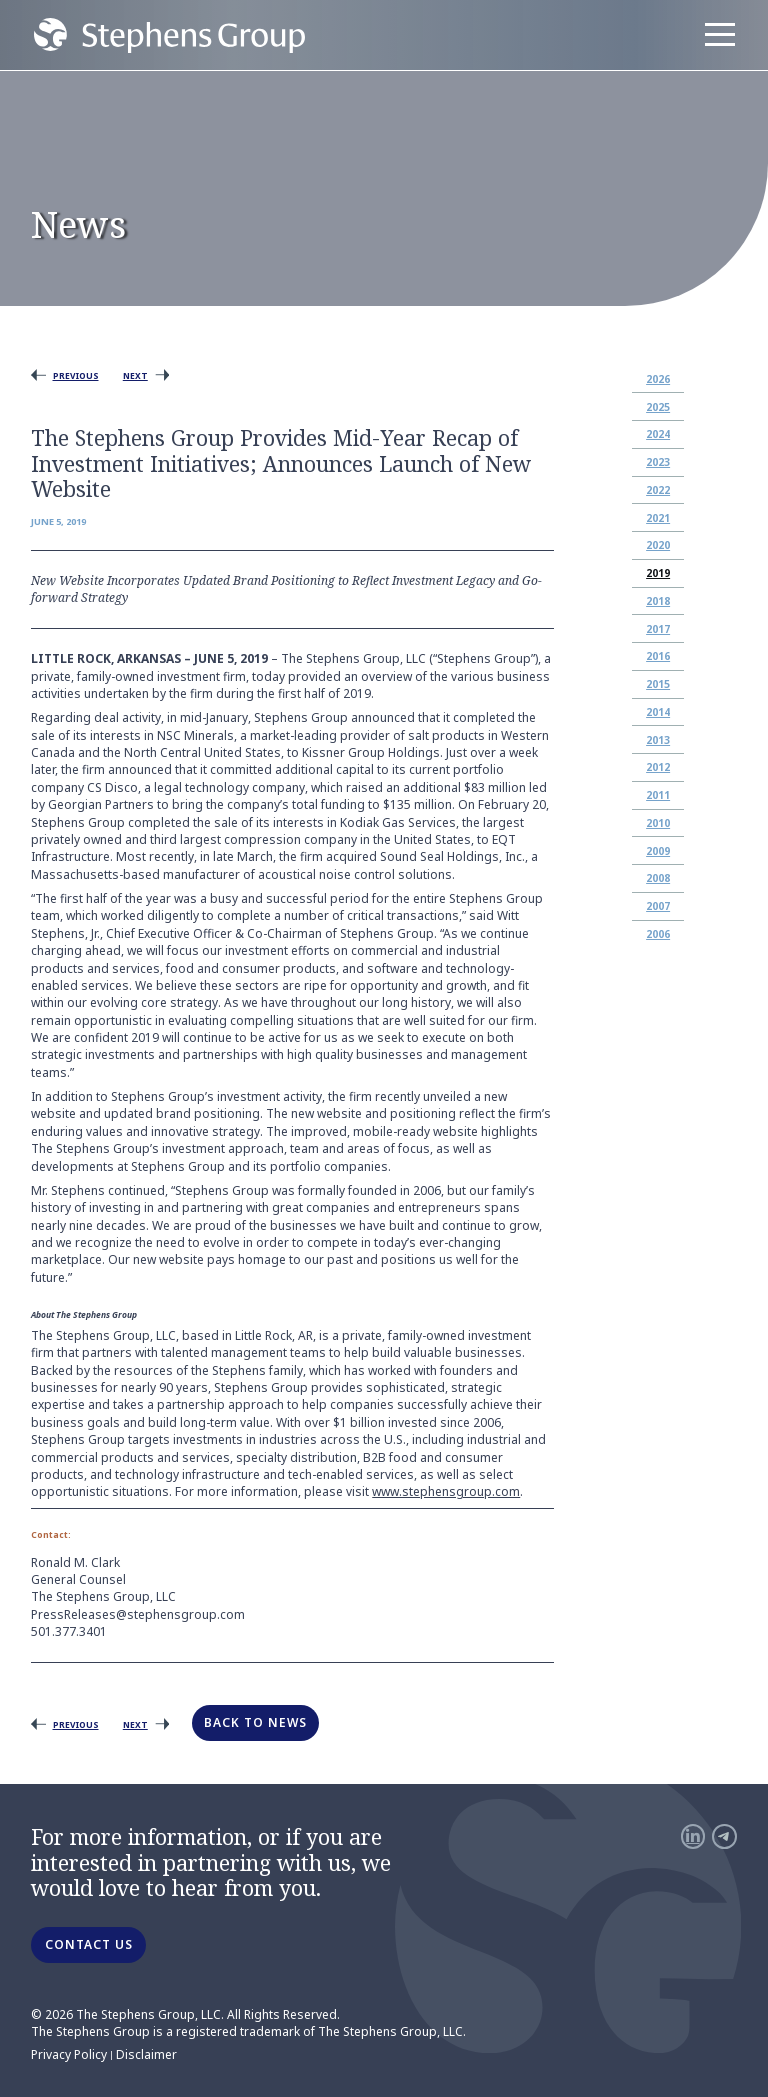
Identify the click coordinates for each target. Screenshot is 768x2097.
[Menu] (720, 35)
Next (135, 375)
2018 (658, 601)
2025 (658, 407)
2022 (658, 490)
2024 (658, 434)
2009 (658, 851)
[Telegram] (724, 1836)
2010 (658, 823)
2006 (658, 934)
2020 (658, 545)
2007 (658, 906)
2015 (658, 684)
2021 (658, 518)
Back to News (255, 1722)
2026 (658, 379)
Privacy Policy (69, 2055)
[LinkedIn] (693, 1836)
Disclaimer (146, 2055)
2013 (658, 740)
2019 (658, 573)
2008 (658, 878)
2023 (658, 462)
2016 (658, 656)
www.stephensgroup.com (446, 1491)
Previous (76, 375)
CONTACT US (89, 1944)
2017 (658, 629)
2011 (658, 795)
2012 (658, 767)
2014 (658, 712)
